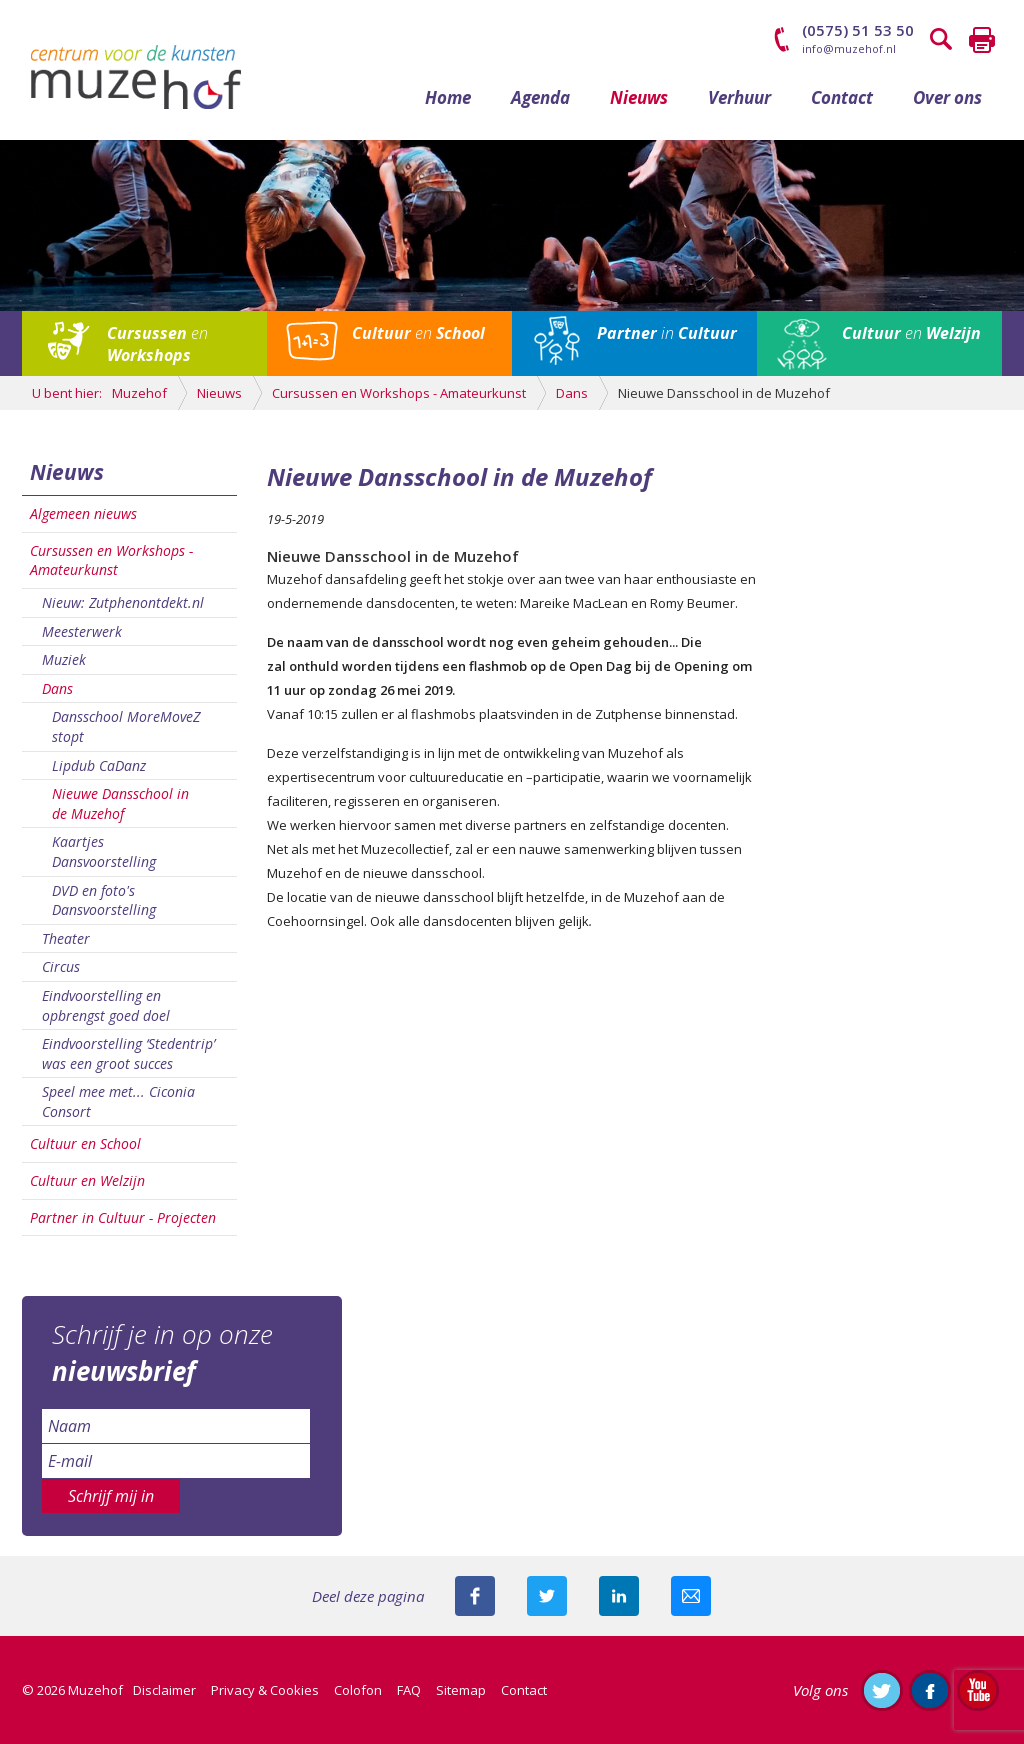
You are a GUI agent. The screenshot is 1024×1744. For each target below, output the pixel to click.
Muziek (64, 659)
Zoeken (942, 40)
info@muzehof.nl (849, 48)
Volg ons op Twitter (882, 1690)
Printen (982, 40)
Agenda (540, 97)
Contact (842, 97)
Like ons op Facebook (930, 1690)
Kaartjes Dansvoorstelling (104, 851)
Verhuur (739, 97)
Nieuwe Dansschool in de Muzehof (120, 803)
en (157, 344)
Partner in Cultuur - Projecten (123, 1217)
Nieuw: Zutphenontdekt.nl (123, 602)
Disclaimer (164, 1690)
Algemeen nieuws (83, 513)
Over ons (947, 97)
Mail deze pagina (691, 1596)
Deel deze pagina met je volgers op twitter (547, 1596)
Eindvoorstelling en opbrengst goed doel (106, 1005)
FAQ (409, 1690)
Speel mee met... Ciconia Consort (118, 1101)
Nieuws (639, 97)
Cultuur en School (85, 1143)
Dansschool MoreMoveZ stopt (126, 726)
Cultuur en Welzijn (87, 1180)
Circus (61, 966)
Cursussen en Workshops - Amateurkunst (111, 560)
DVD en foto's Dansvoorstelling (104, 900)
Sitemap (461, 1690)
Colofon (358, 1690)
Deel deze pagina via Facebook (475, 1596)
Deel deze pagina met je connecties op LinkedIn (619, 1596)
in (667, 333)
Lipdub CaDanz (99, 765)
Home (448, 97)
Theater (66, 938)
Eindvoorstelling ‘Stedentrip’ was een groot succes (128, 1053)
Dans (57, 688)
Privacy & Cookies (265, 1690)
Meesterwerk (82, 631)
